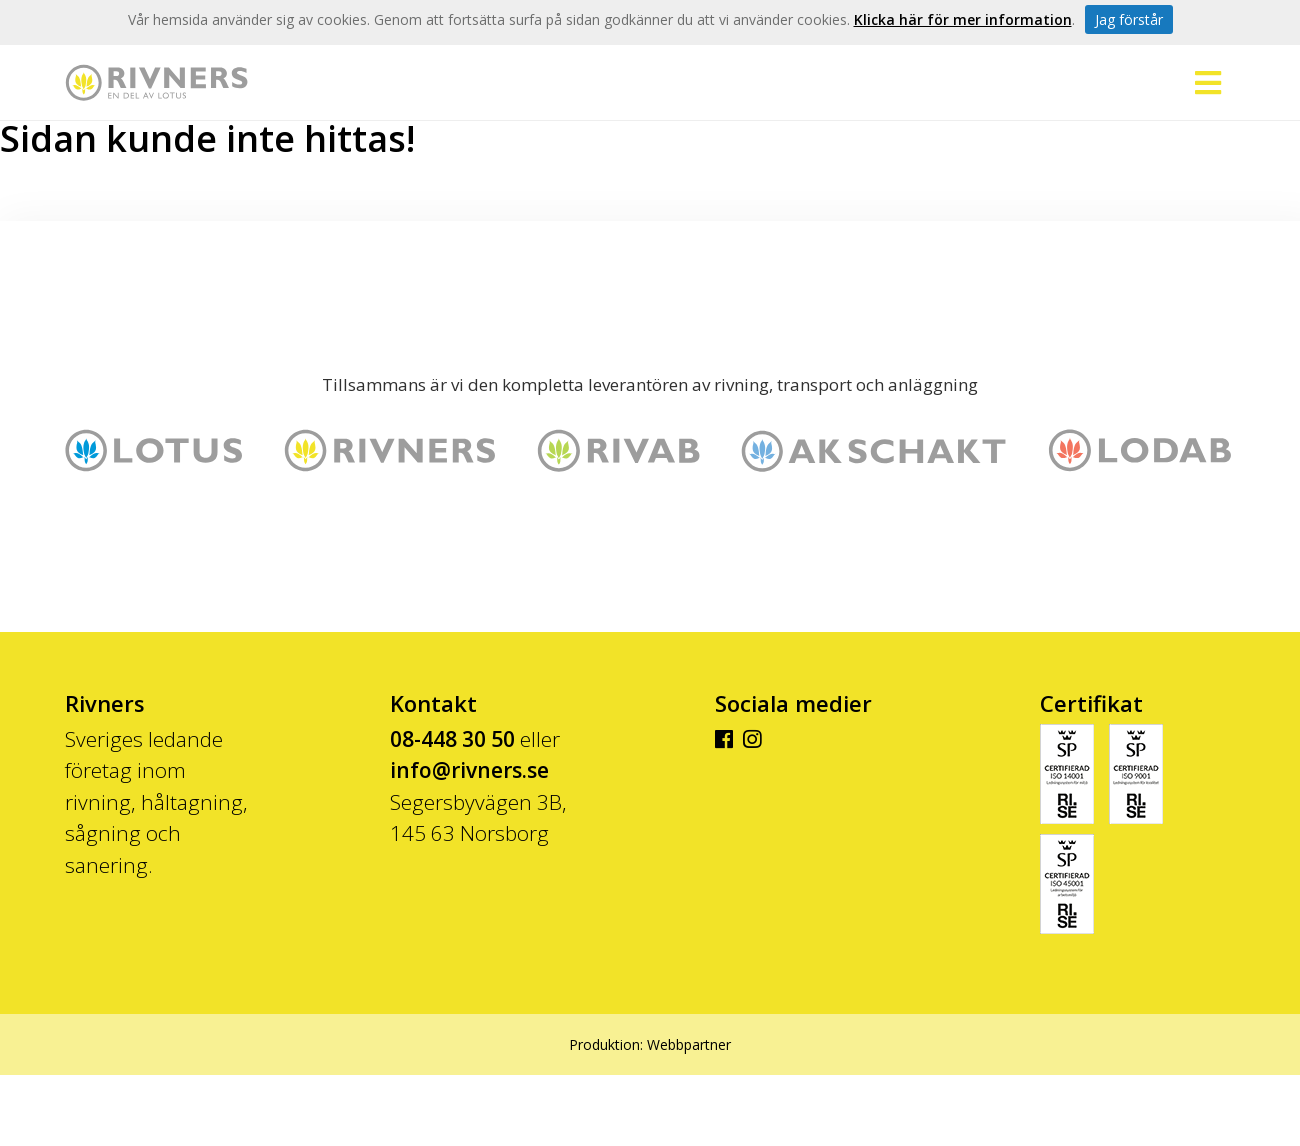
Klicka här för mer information (963, 19)
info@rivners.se (469, 770)
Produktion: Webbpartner (650, 1044)
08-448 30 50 (452, 739)
